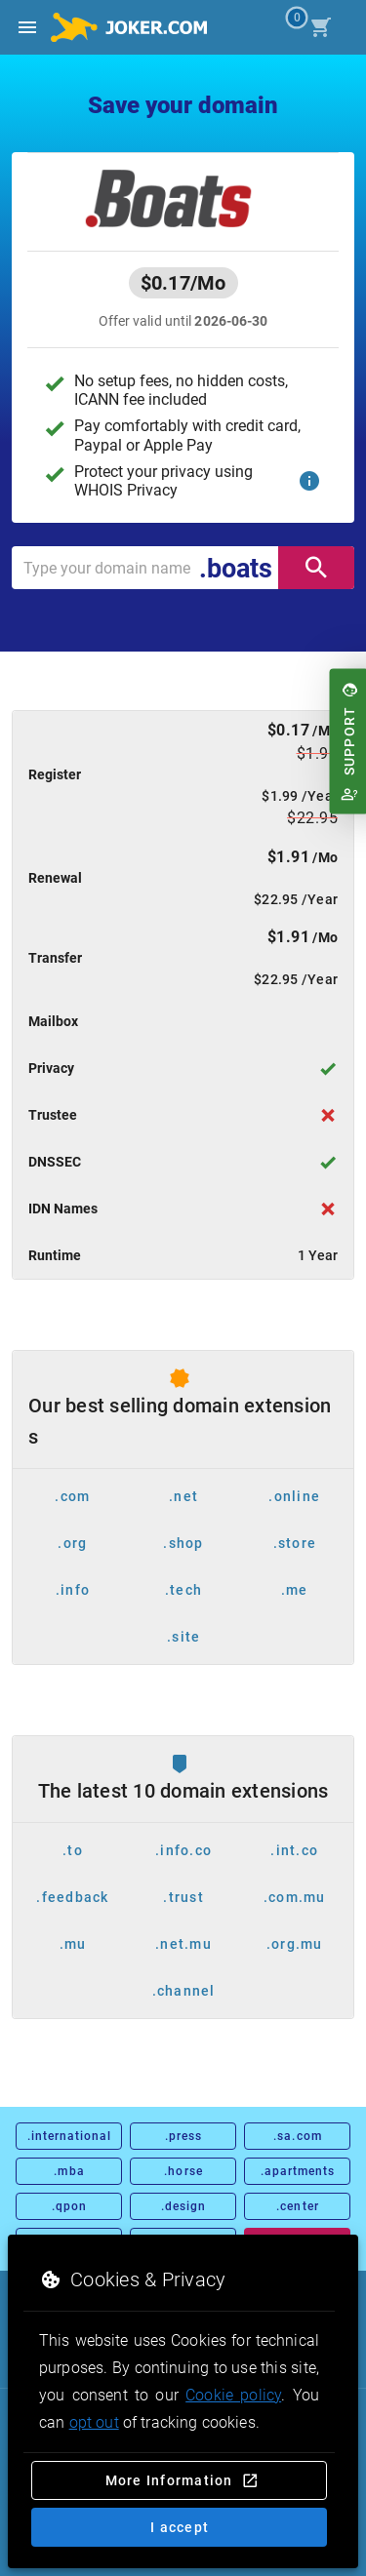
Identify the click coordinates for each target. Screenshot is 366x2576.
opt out (94, 2422)
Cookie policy (233, 2395)
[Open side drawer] (27, 27)
